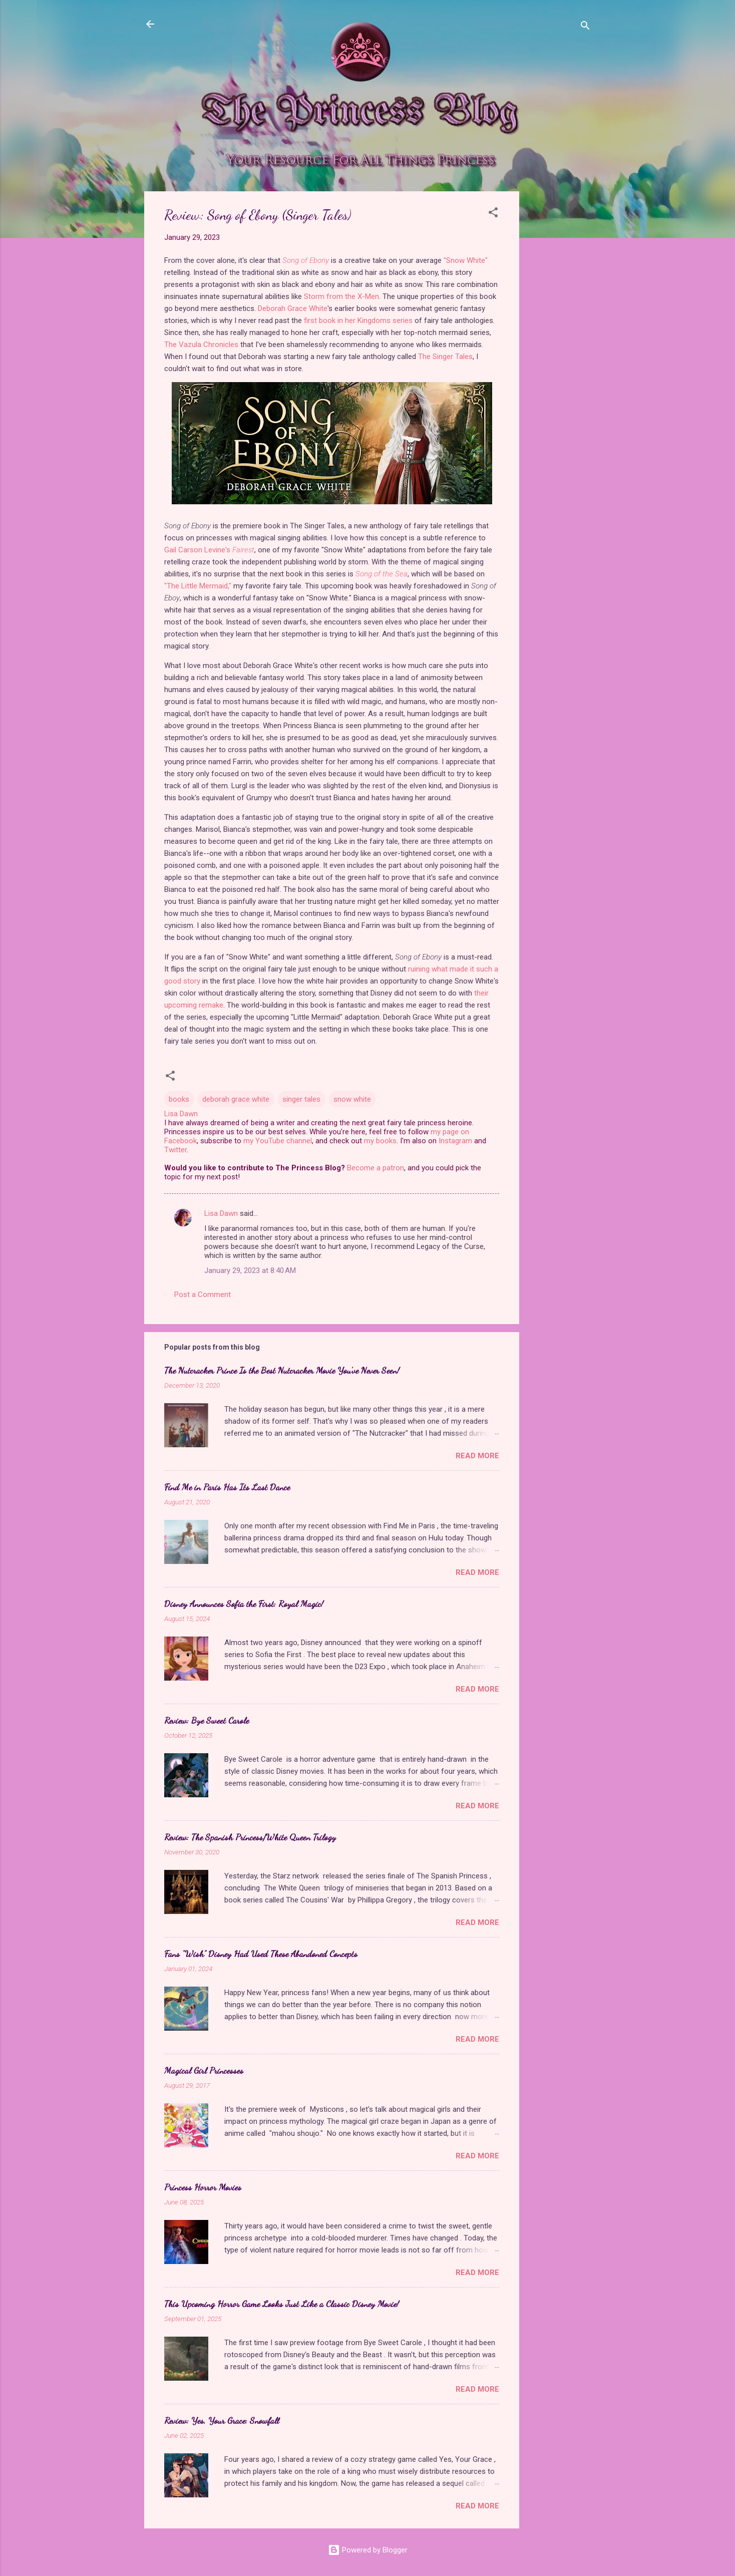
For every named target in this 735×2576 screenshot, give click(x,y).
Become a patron (375, 1167)
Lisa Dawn (221, 1213)
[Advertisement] (559, 341)
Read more (477, 1455)
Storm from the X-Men (341, 296)
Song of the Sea (381, 573)
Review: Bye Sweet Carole (206, 1720)
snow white (352, 1099)
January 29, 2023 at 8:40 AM (250, 1270)
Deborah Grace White (292, 308)
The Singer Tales (445, 356)
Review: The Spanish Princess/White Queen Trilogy (250, 1836)
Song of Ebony (305, 260)
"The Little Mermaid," (197, 585)
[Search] (585, 27)
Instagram (455, 1140)
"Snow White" (466, 260)
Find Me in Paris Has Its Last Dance (227, 1486)
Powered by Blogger (368, 2549)
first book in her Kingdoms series (358, 320)
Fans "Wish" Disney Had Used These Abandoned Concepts (260, 1953)
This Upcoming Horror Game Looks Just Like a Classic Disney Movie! (281, 2303)
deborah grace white (235, 1099)
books (179, 1099)
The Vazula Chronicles (201, 344)
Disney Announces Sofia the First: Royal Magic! (243, 1603)
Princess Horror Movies (202, 2186)
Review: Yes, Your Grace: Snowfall (221, 2420)
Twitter (175, 1149)
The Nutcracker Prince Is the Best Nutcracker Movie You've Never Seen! (282, 1370)
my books (380, 1140)
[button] (493, 214)
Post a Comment (202, 1294)
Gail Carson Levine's (209, 549)
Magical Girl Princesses (203, 2070)
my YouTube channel (277, 1140)
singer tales (301, 1099)
